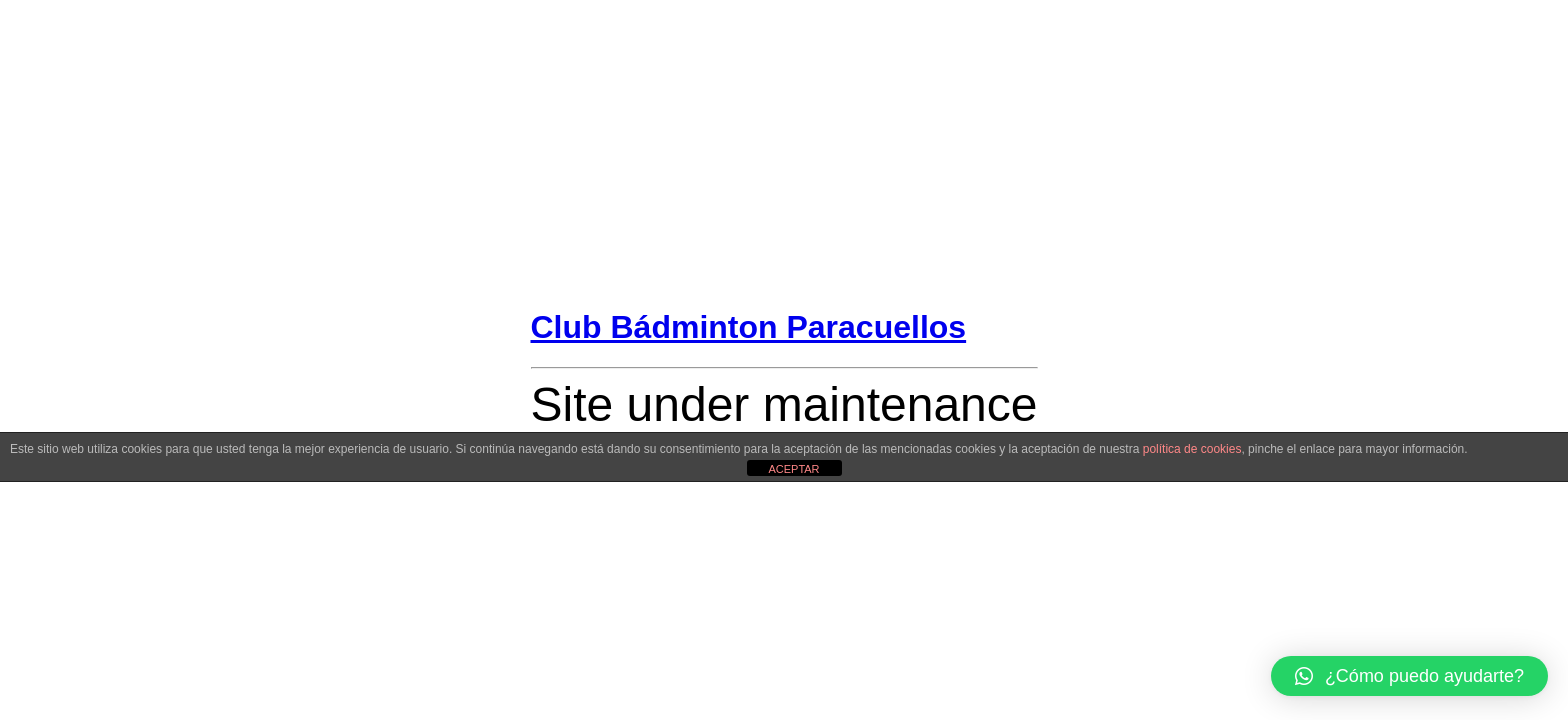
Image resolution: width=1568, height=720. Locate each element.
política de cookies (1192, 449)
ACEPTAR (793, 469)
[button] (1409, 676)
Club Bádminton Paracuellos (749, 327)
